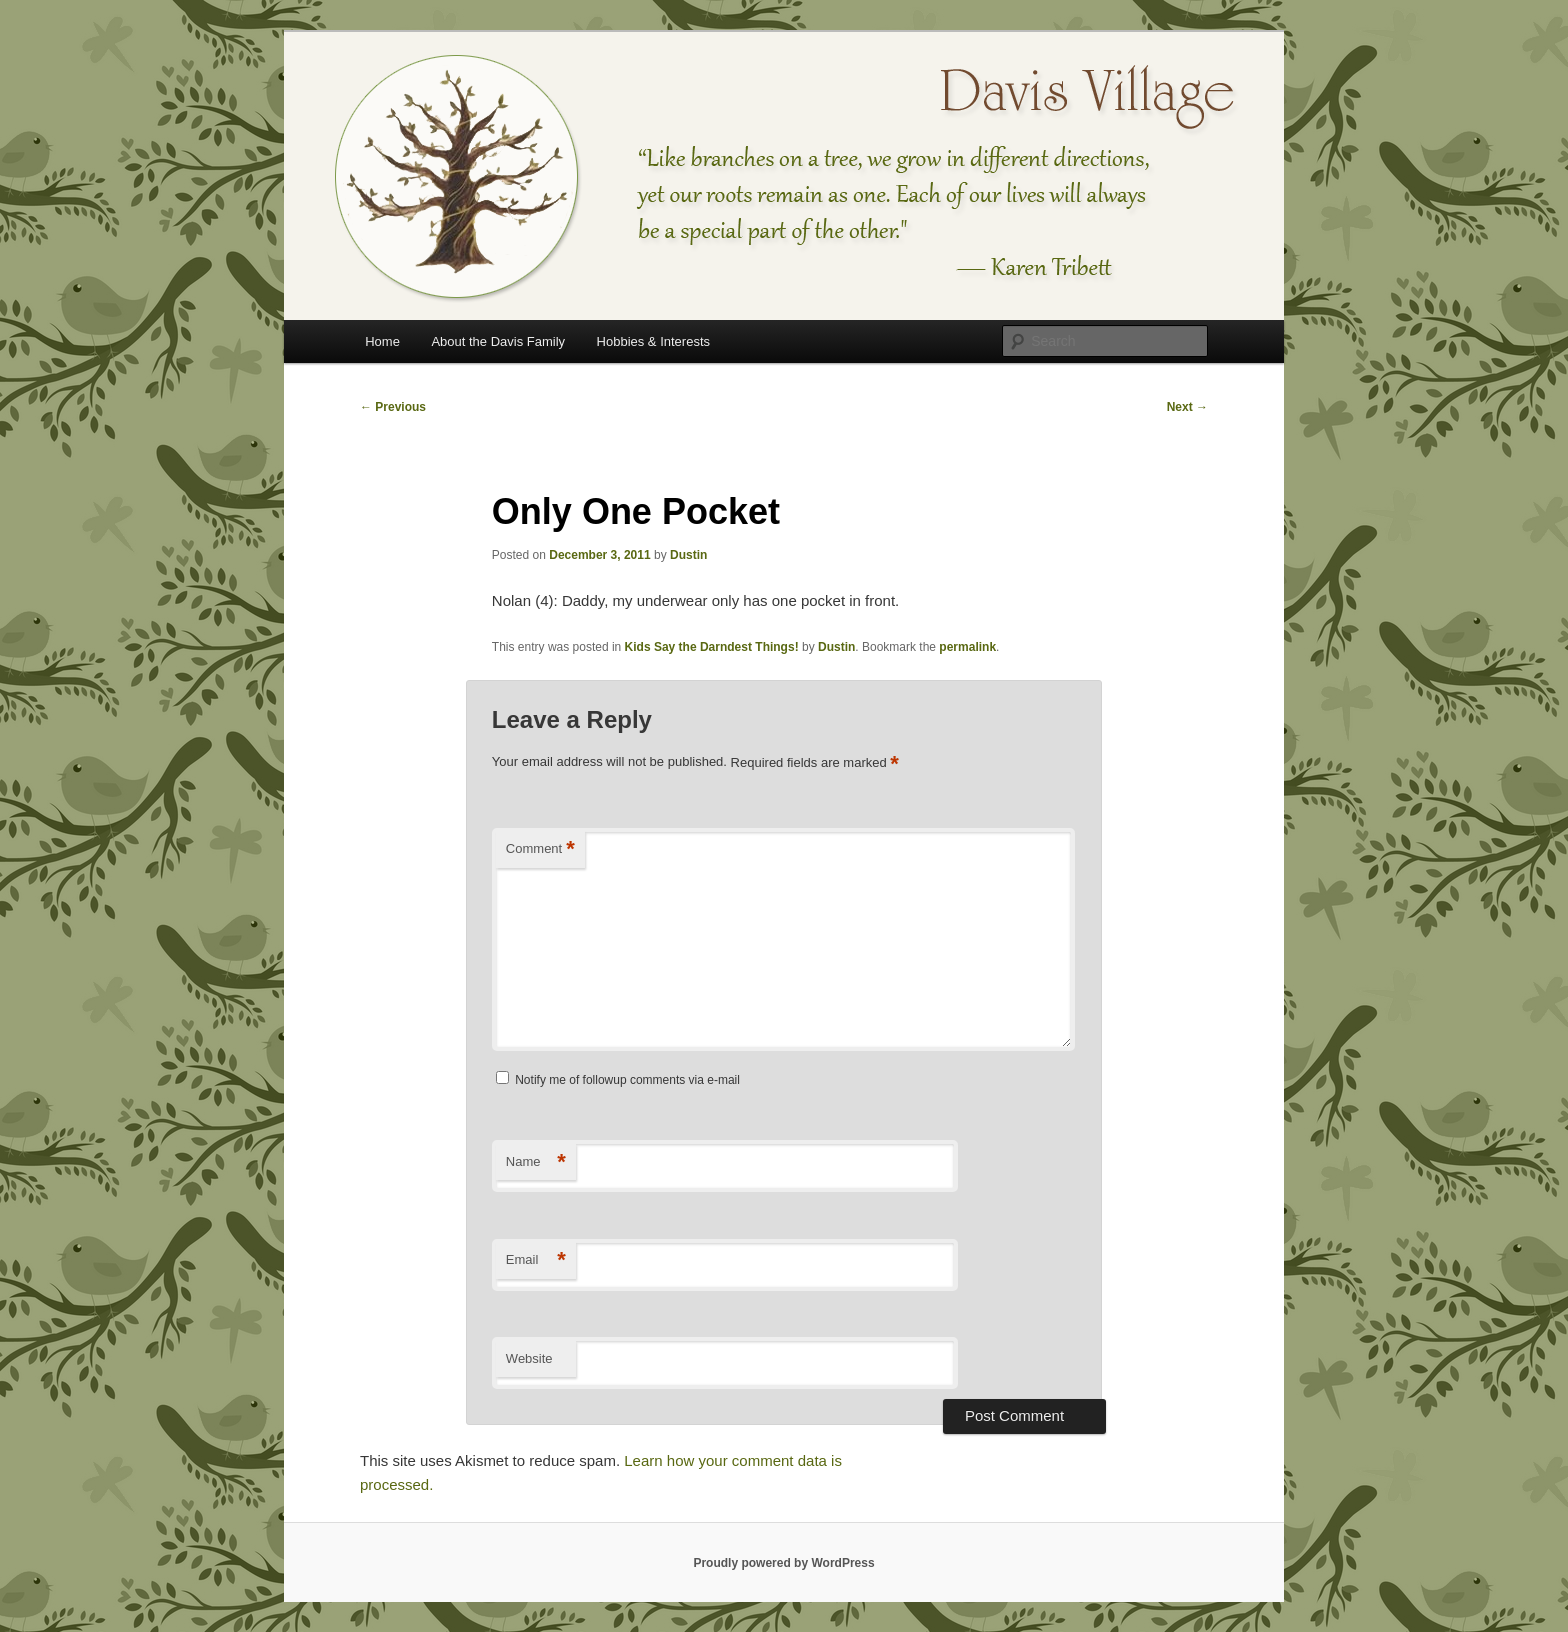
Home (382, 341)
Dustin (688, 555)
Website (529, 1358)
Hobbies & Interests (653, 341)
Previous (393, 407)
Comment (540, 849)
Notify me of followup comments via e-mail (627, 1080)
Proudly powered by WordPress (783, 1563)
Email (536, 1260)
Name (536, 1162)
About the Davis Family (498, 341)
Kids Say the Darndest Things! (712, 647)
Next (1187, 407)
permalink (967, 647)
